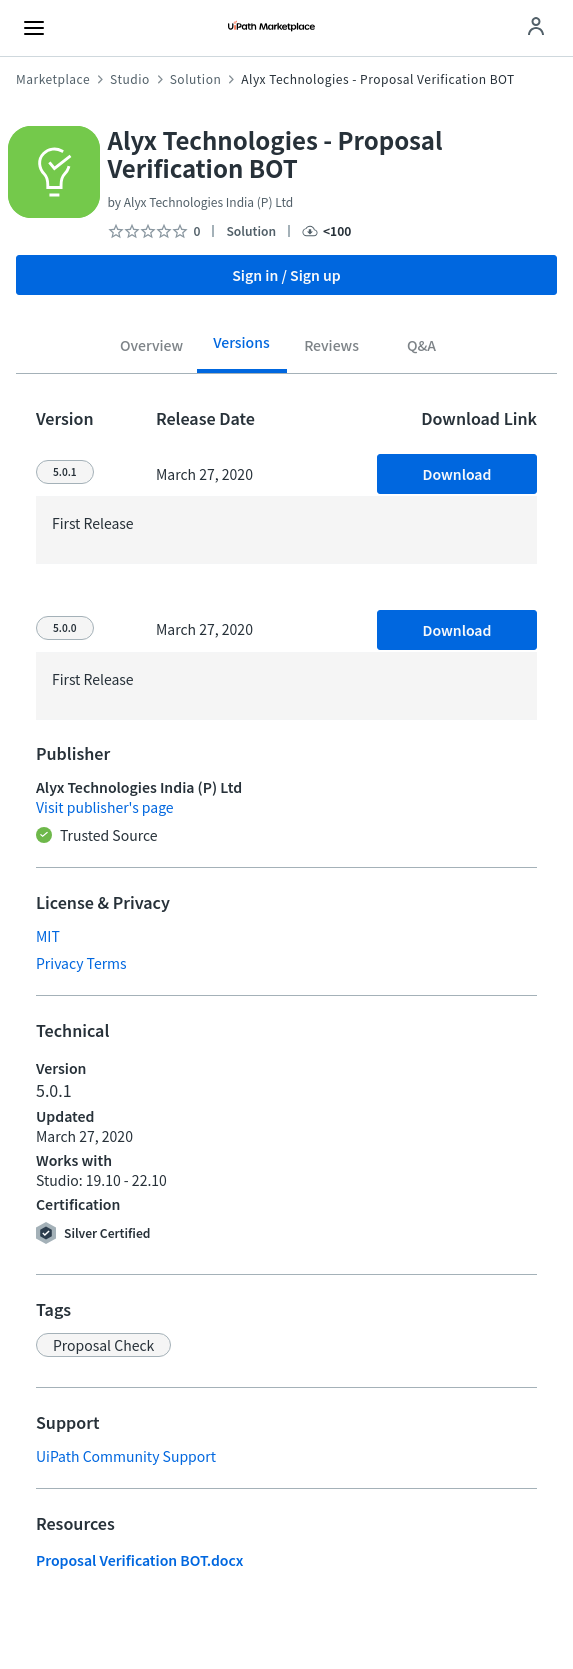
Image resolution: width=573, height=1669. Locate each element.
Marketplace (53, 79)
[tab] (152, 349)
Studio (130, 79)
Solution (196, 79)
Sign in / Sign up (286, 275)
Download (457, 474)
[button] (103, 1345)
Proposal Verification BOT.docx (139, 1560)
